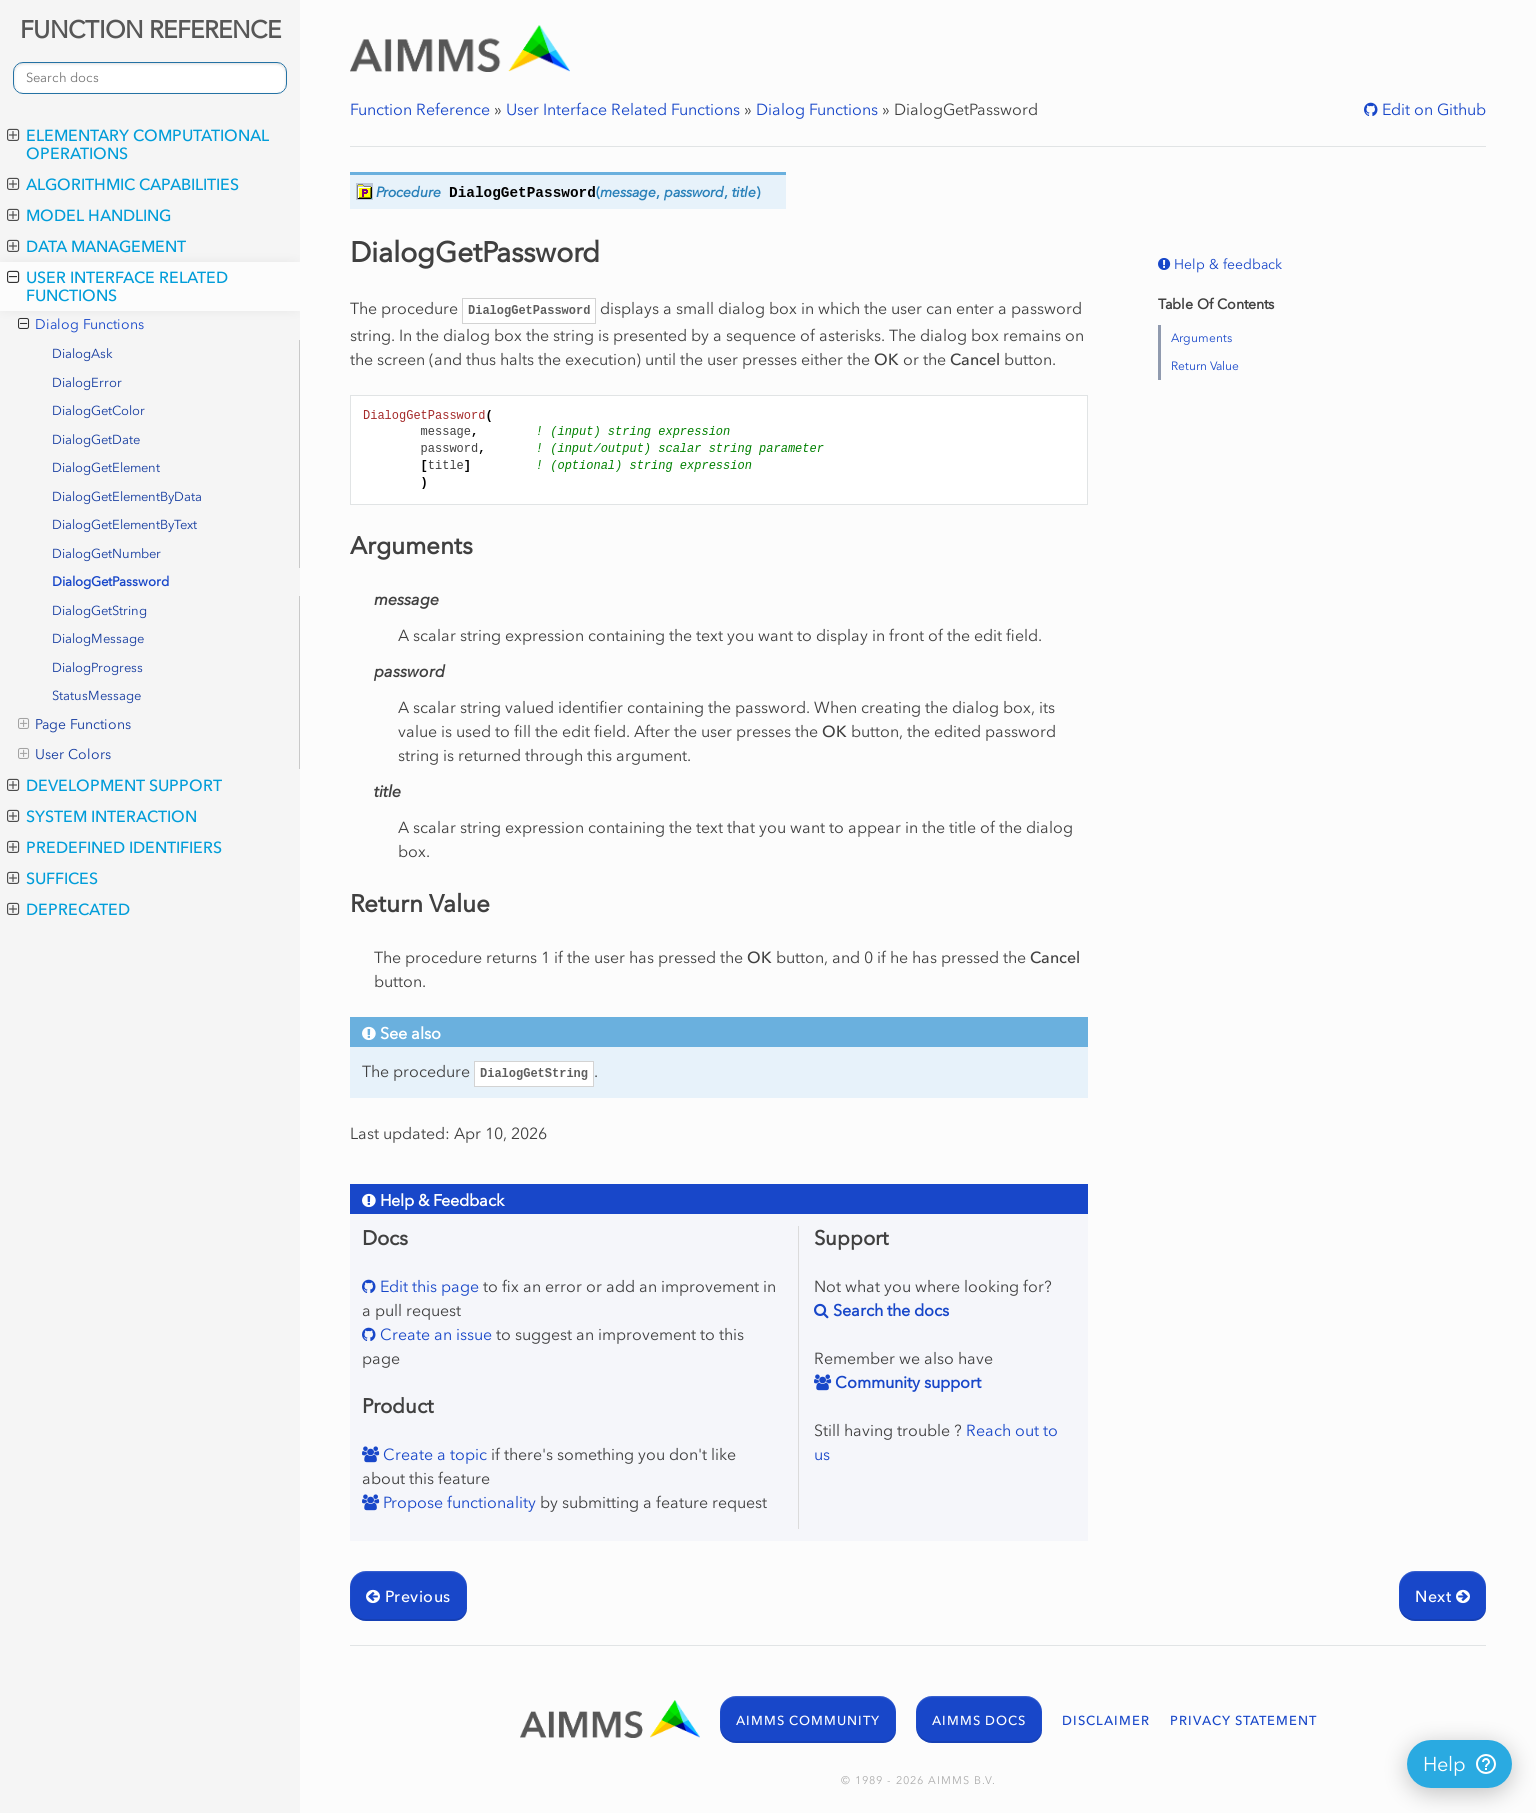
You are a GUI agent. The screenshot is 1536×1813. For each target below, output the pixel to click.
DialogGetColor (98, 410)
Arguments (1201, 338)
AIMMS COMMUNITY (808, 1720)
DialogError (87, 382)
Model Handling (89, 215)
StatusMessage (96, 695)
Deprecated (68, 909)
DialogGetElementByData (127, 496)
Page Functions (74, 725)
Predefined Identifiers (114, 847)
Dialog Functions (81, 325)
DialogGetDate (96, 439)
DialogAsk (82, 353)
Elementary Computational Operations (138, 144)
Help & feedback (1226, 264)
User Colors (64, 755)
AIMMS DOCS (979, 1720)
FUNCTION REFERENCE (150, 29)
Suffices (52, 878)
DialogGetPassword (110, 581)
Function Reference (420, 109)
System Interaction (102, 816)
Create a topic (433, 1454)
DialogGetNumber (106, 553)
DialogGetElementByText (124, 524)
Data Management (96, 246)
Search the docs (889, 1310)
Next (1442, 1596)
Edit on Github (1432, 109)
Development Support (114, 785)
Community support (906, 1382)
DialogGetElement (106, 467)
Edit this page (427, 1286)
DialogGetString (99, 610)
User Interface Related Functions (117, 286)
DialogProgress (97, 667)
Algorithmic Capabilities (123, 184)
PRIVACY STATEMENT (1243, 1720)
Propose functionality (457, 1502)
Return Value (1205, 366)
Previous (408, 1596)
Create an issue (434, 1334)
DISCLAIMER (1106, 1720)
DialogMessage (98, 638)
